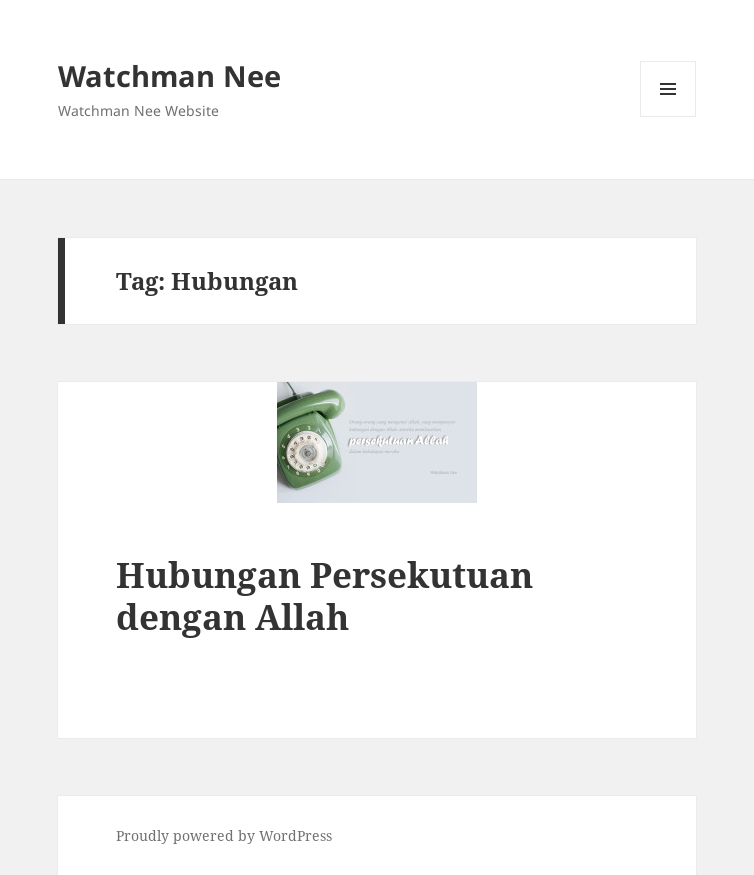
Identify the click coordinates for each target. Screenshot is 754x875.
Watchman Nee (169, 75)
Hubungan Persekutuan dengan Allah (324, 595)
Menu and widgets (668, 116)
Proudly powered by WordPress (224, 835)
